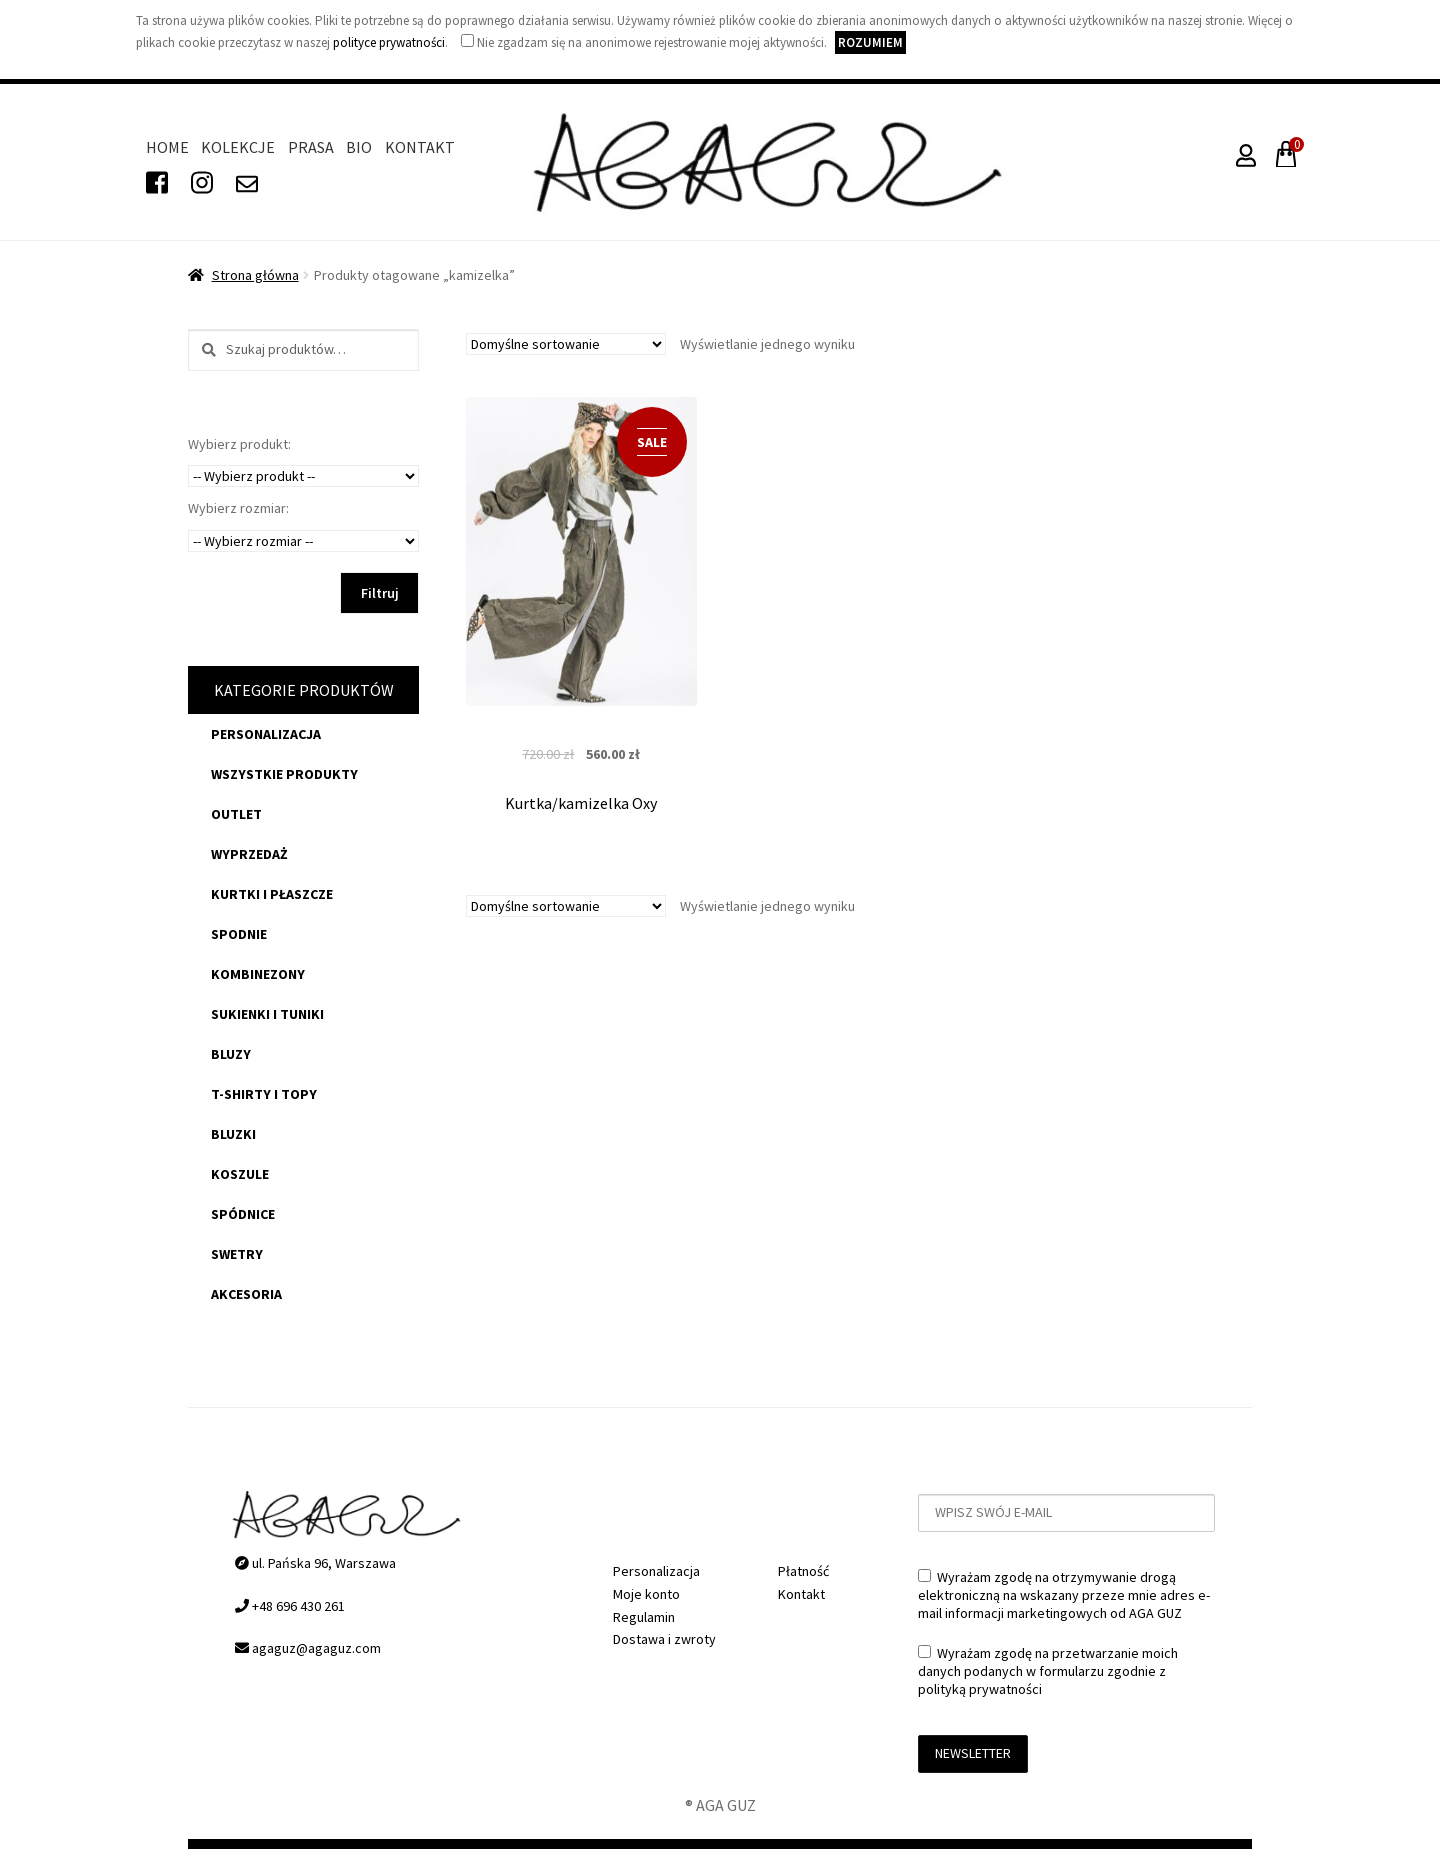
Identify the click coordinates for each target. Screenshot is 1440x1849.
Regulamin (644, 1617)
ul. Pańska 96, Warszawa (315, 1563)
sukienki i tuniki (267, 1014)
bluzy (231, 1054)
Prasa (311, 147)
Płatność (803, 1571)
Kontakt (420, 147)
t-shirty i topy (264, 1094)
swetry (237, 1254)
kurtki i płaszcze (272, 894)
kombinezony (258, 974)
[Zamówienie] (566, 344)
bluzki (233, 1134)
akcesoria (246, 1294)
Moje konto (646, 1594)
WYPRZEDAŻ (249, 854)
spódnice (243, 1214)
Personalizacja (266, 734)
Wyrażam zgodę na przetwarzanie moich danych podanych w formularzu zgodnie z (1048, 1671)
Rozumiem (870, 42)
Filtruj (380, 593)
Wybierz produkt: (239, 444)
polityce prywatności (389, 42)
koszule (240, 1174)
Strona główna (255, 275)
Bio (359, 147)
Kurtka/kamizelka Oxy (581, 803)
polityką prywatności (980, 1689)
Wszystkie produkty (284, 774)
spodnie (239, 934)
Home (167, 147)
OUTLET (236, 814)
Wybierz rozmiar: (238, 508)
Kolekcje (238, 147)
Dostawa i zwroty (664, 1639)
